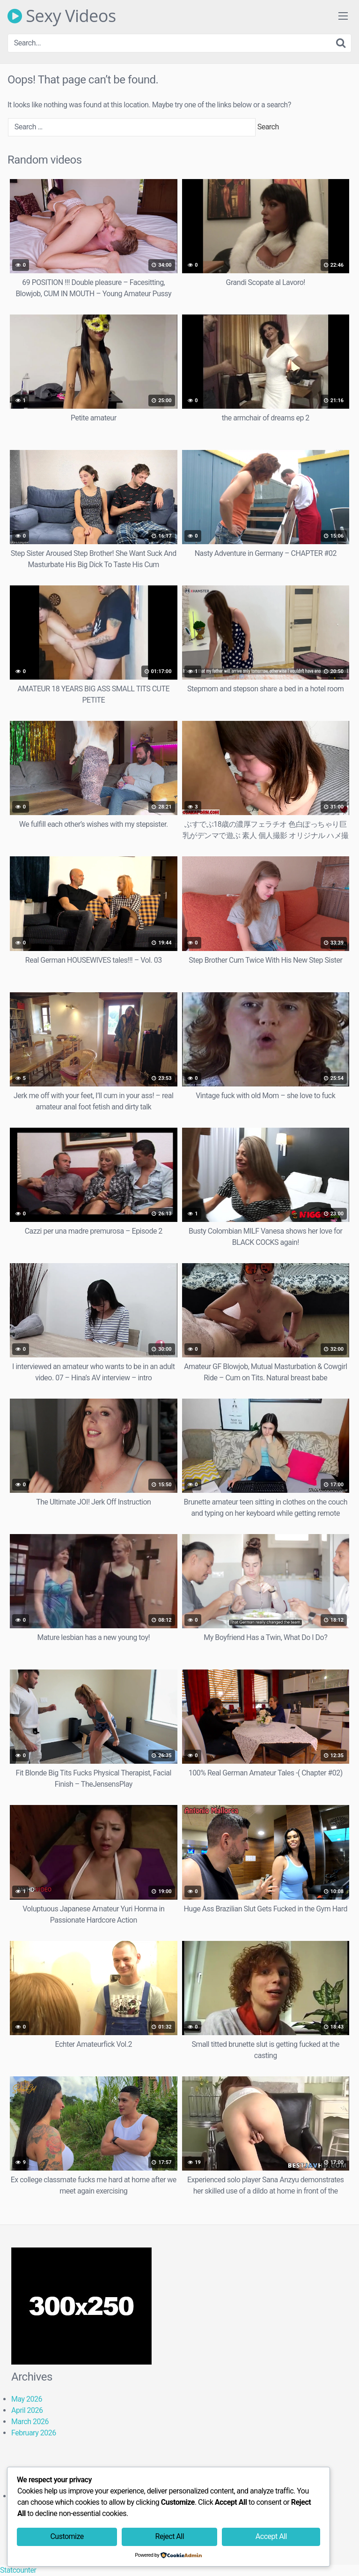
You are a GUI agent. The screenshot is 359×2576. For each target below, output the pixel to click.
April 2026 (27, 2410)
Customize (66, 2536)
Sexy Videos (61, 15)
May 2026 (26, 2399)
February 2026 (33, 2432)
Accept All (271, 2536)
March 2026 (30, 2421)
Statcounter (18, 2570)
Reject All (169, 2536)
